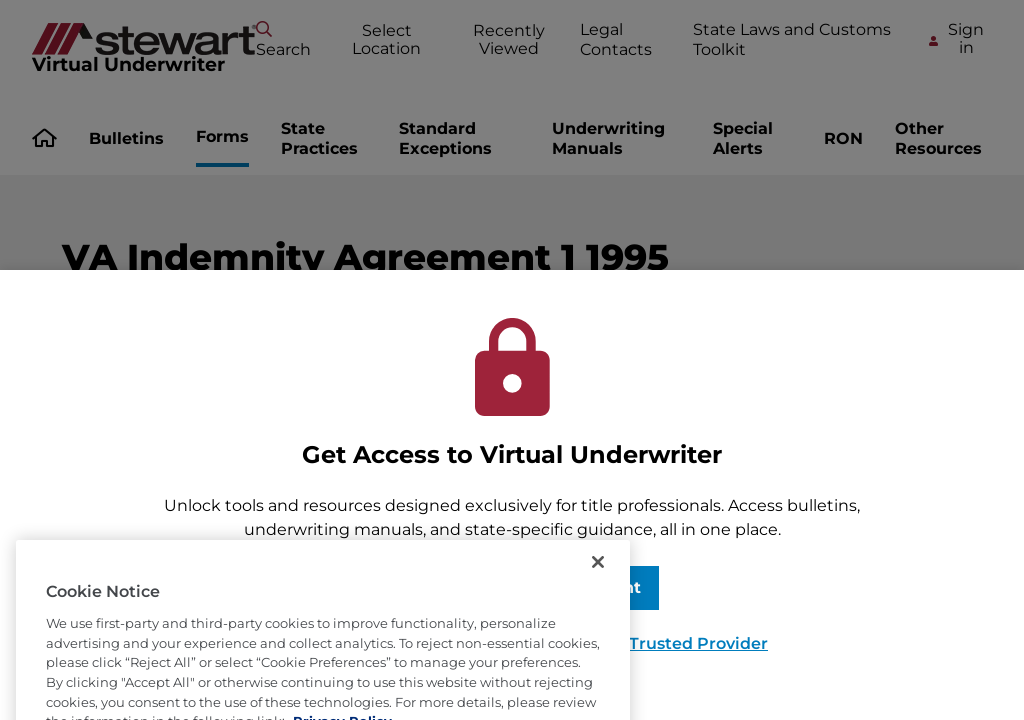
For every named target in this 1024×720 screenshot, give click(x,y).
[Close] (598, 608)
